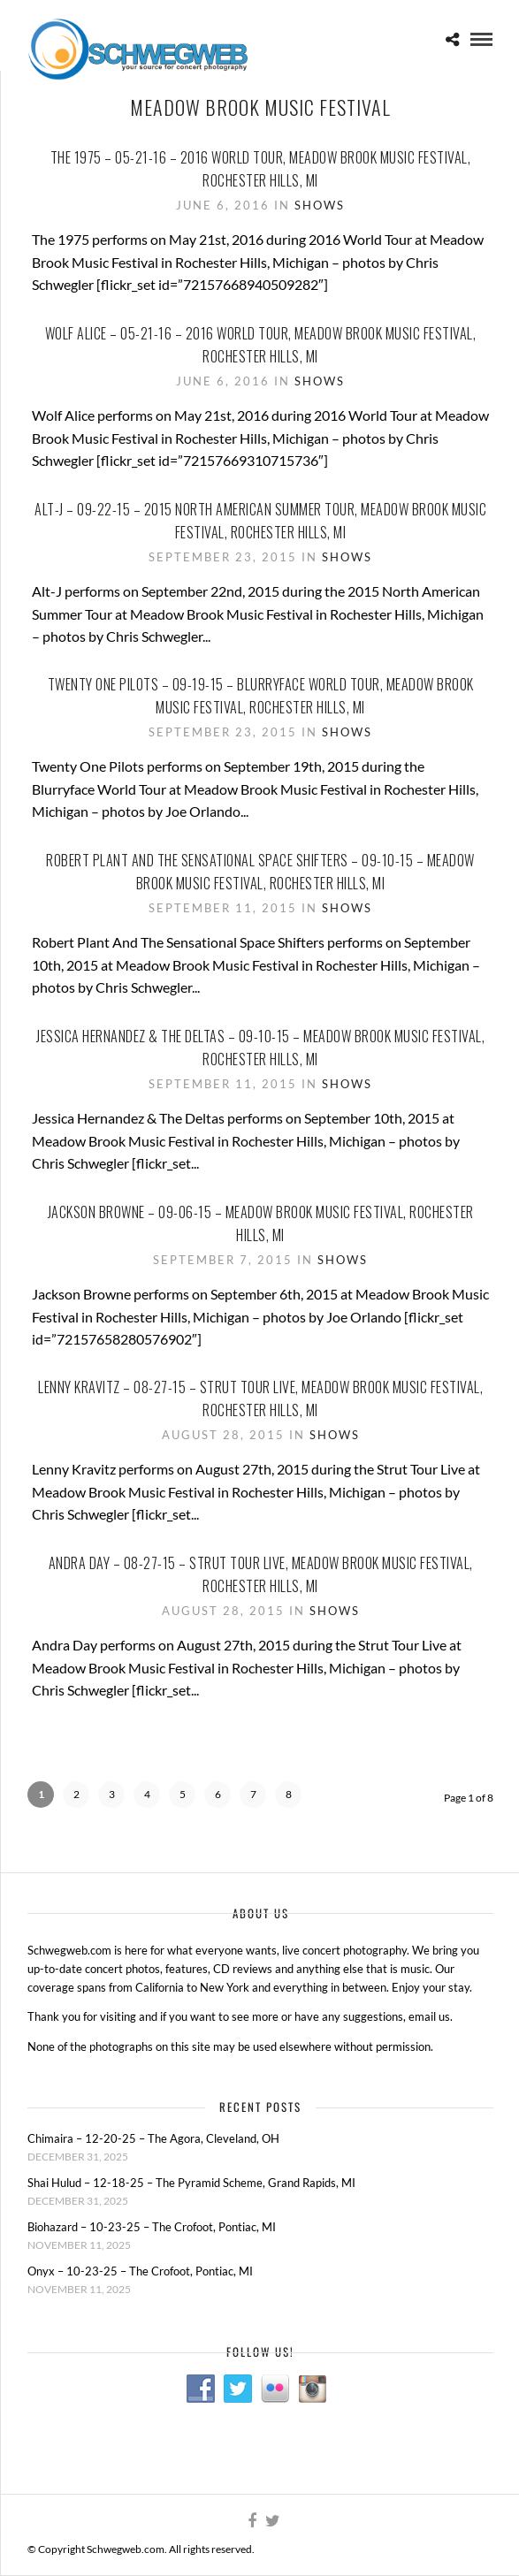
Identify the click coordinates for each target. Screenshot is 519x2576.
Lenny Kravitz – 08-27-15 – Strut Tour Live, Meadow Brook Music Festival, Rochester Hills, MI (260, 1398)
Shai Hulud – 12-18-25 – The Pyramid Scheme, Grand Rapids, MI (191, 2183)
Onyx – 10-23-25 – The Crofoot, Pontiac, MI (140, 2271)
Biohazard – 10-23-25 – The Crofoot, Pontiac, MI (151, 2227)
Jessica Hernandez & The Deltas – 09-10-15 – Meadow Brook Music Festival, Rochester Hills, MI (260, 1047)
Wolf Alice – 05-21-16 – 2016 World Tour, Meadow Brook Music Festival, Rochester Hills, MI (261, 345)
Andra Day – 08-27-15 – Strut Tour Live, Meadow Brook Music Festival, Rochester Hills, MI (261, 1574)
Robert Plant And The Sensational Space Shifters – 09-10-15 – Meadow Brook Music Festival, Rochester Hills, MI (260, 872)
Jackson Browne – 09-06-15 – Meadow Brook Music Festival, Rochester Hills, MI (261, 1223)
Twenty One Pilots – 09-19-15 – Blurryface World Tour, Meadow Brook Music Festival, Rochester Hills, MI (261, 696)
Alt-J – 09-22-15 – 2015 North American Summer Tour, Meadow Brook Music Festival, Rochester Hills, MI (260, 521)
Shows (319, 205)
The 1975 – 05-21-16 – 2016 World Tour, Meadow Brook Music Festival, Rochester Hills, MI (260, 169)
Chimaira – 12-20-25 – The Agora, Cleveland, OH (153, 2138)
